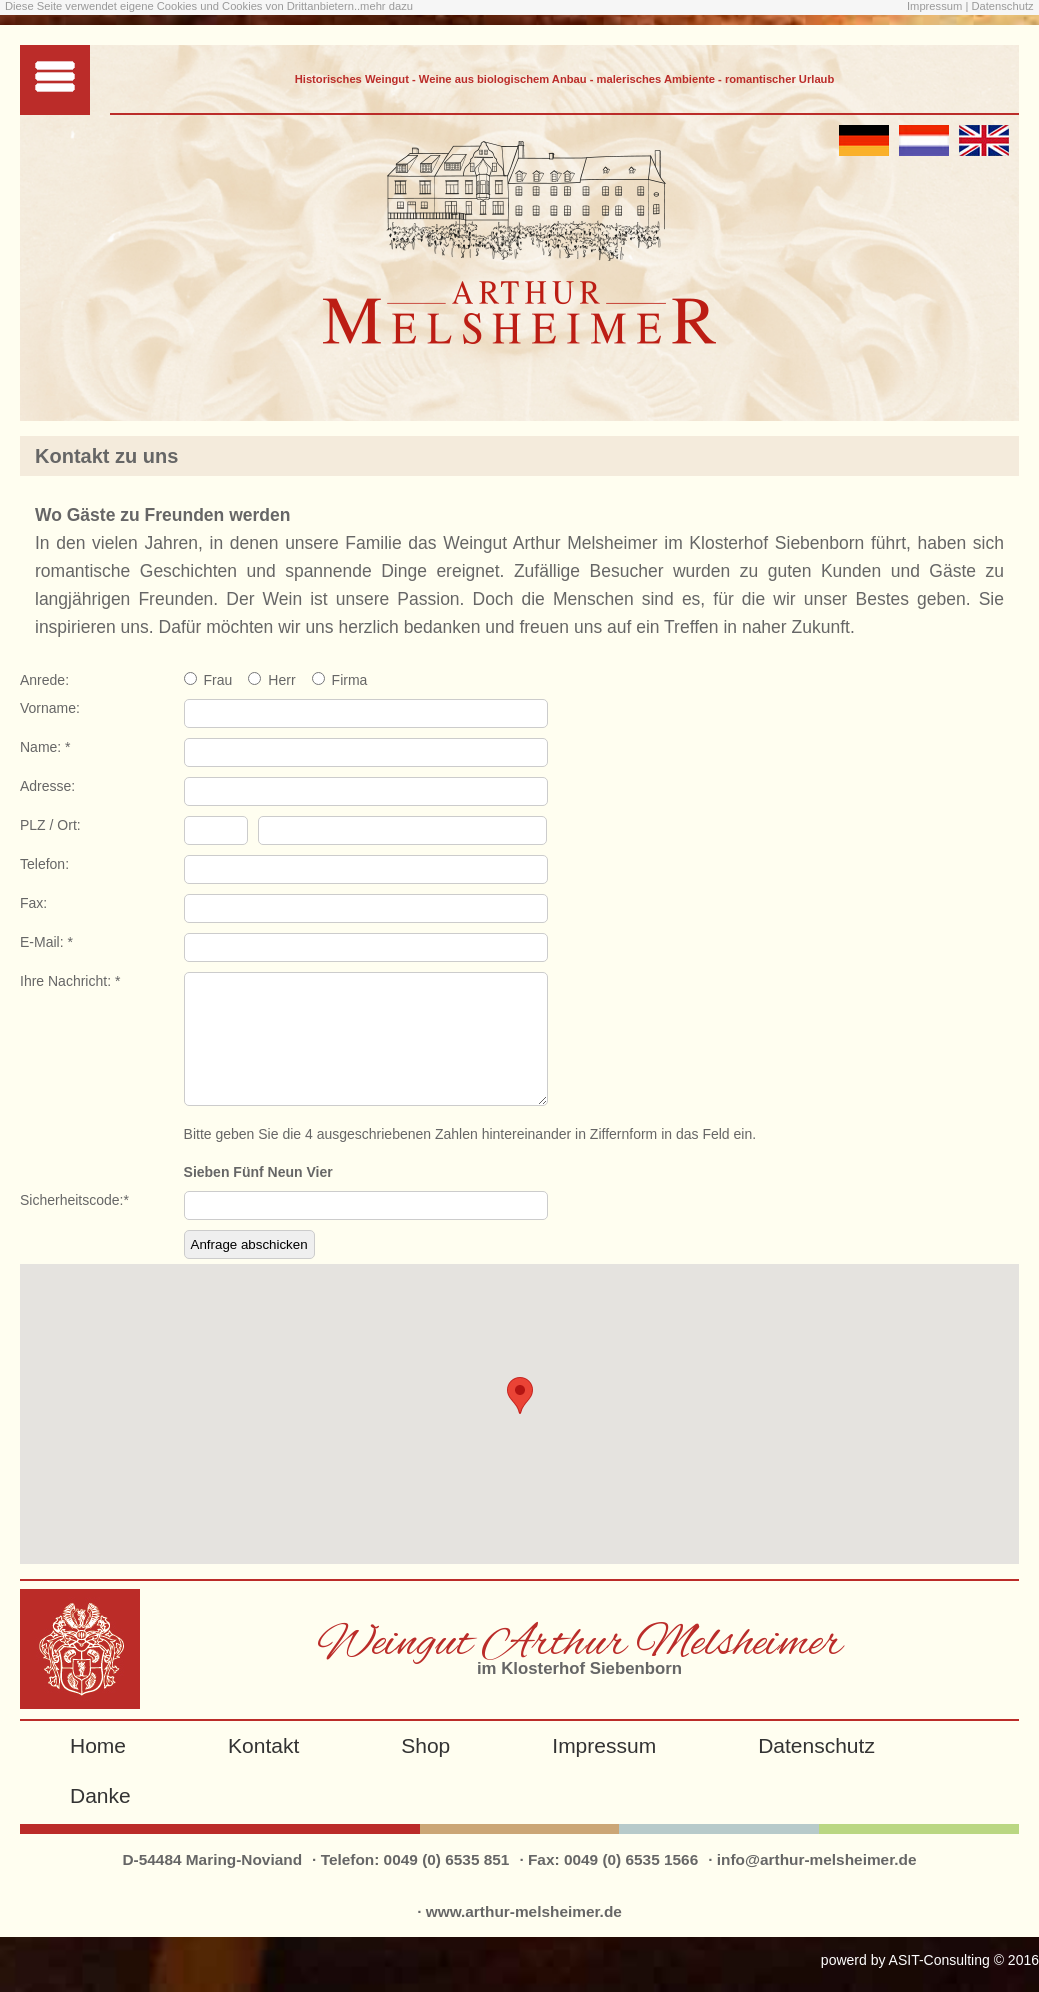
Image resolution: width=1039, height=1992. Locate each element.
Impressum (936, 6)
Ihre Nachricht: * (70, 981)
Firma (350, 680)
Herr (281, 680)
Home (98, 1769)
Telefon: (44, 864)
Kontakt (263, 1769)
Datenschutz (1002, 6)
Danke (100, 1819)
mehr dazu (386, 6)
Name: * (45, 747)
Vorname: (50, 708)
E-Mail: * (46, 942)
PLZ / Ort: (50, 825)
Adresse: (47, 786)
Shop (425, 1769)
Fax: (33, 903)
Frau (218, 680)
